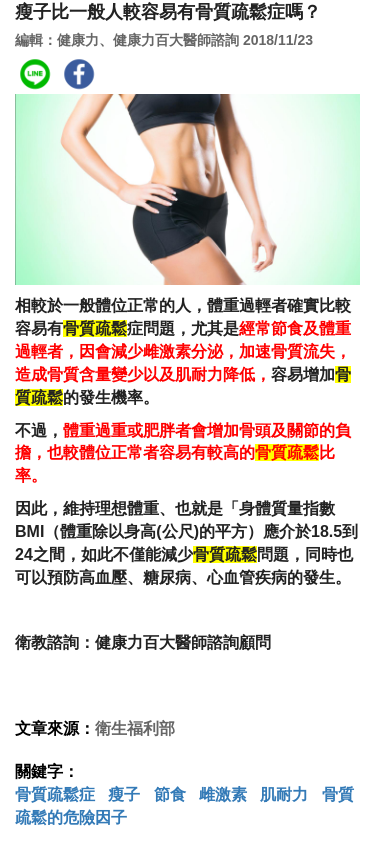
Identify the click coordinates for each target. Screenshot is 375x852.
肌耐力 (284, 794)
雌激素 (223, 794)
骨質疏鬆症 (55, 794)
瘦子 (124, 794)
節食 (170, 794)
